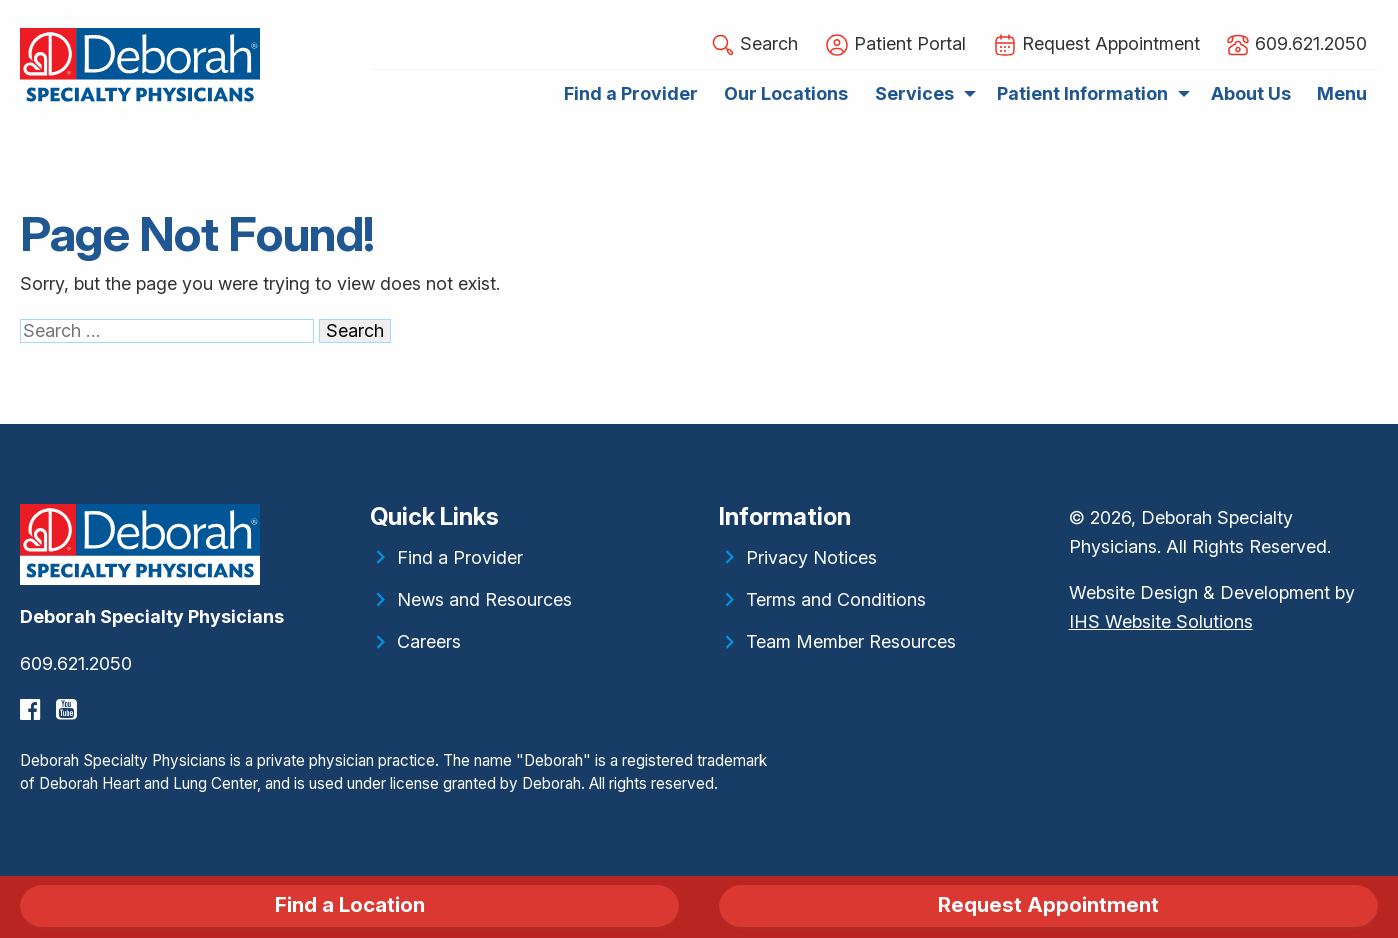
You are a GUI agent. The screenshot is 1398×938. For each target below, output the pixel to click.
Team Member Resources (851, 641)
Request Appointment (1048, 904)
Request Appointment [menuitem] (1096, 45)
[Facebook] (33, 709)
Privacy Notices (811, 557)
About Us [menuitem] (1251, 93)
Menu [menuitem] (1342, 93)
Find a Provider (460, 557)
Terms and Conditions (836, 599)
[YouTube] (69, 709)
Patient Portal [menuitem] (895, 45)
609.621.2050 (76, 663)
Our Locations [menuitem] (786, 93)
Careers (429, 641)
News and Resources (484, 599)
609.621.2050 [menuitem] (1296, 45)
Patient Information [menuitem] (1082, 93)
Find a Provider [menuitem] (631, 93)
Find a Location (350, 904)
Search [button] (754, 45)
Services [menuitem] (914, 93)
